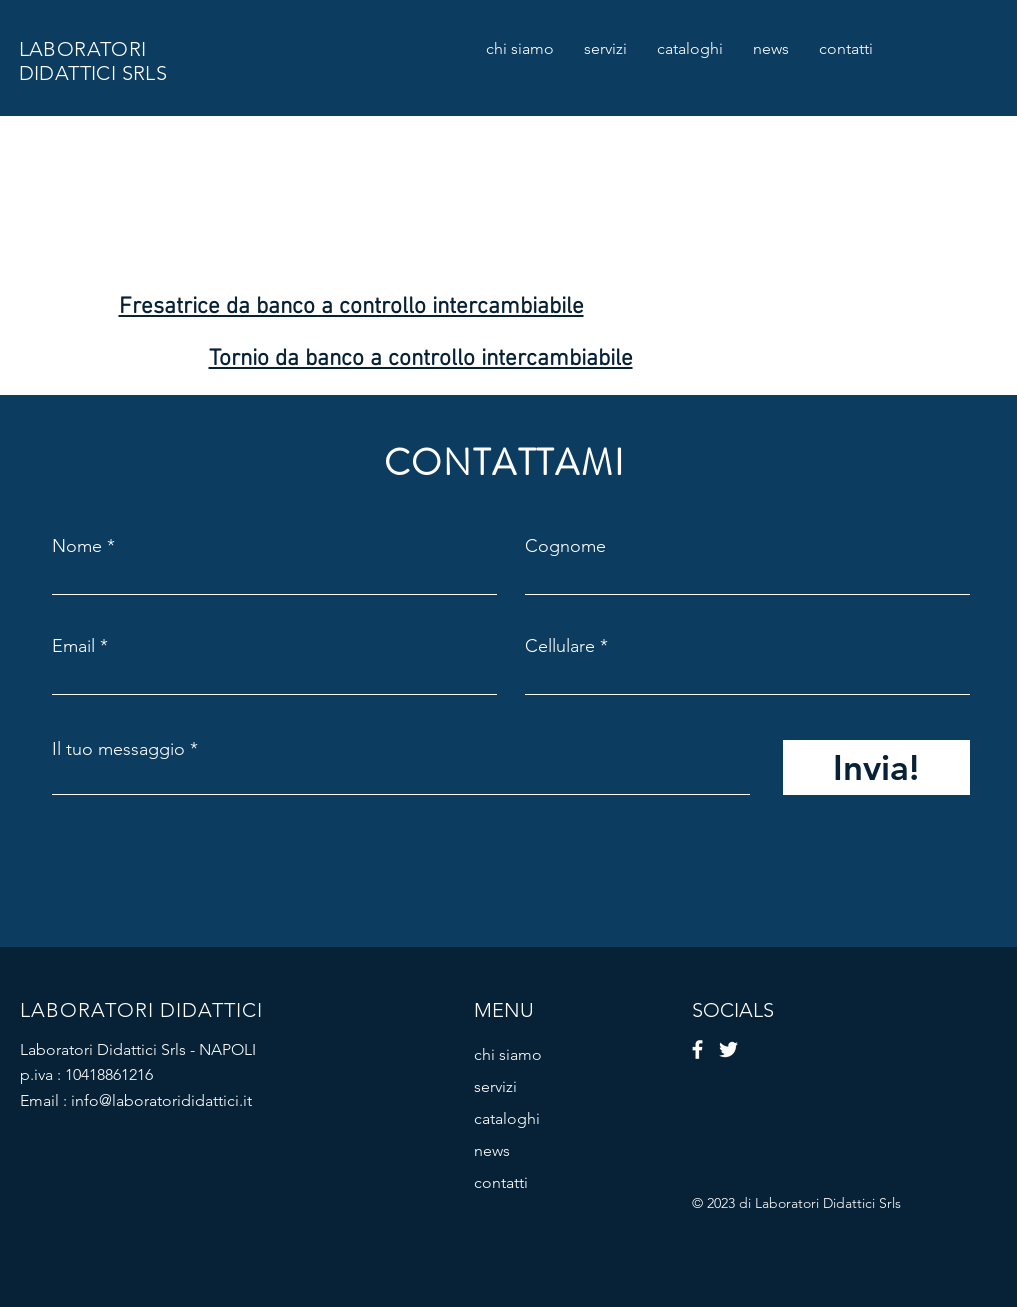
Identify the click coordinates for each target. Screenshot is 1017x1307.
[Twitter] (728, 1049)
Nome (77, 546)
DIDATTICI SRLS (93, 73)
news (492, 1150)
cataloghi (507, 1118)
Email (73, 646)
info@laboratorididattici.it (161, 1100)
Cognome (565, 546)
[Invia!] (876, 767)
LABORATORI (83, 49)
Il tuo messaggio (118, 749)
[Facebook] (697, 1049)
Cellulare (560, 646)
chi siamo (508, 1054)
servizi (495, 1086)
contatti (501, 1182)
